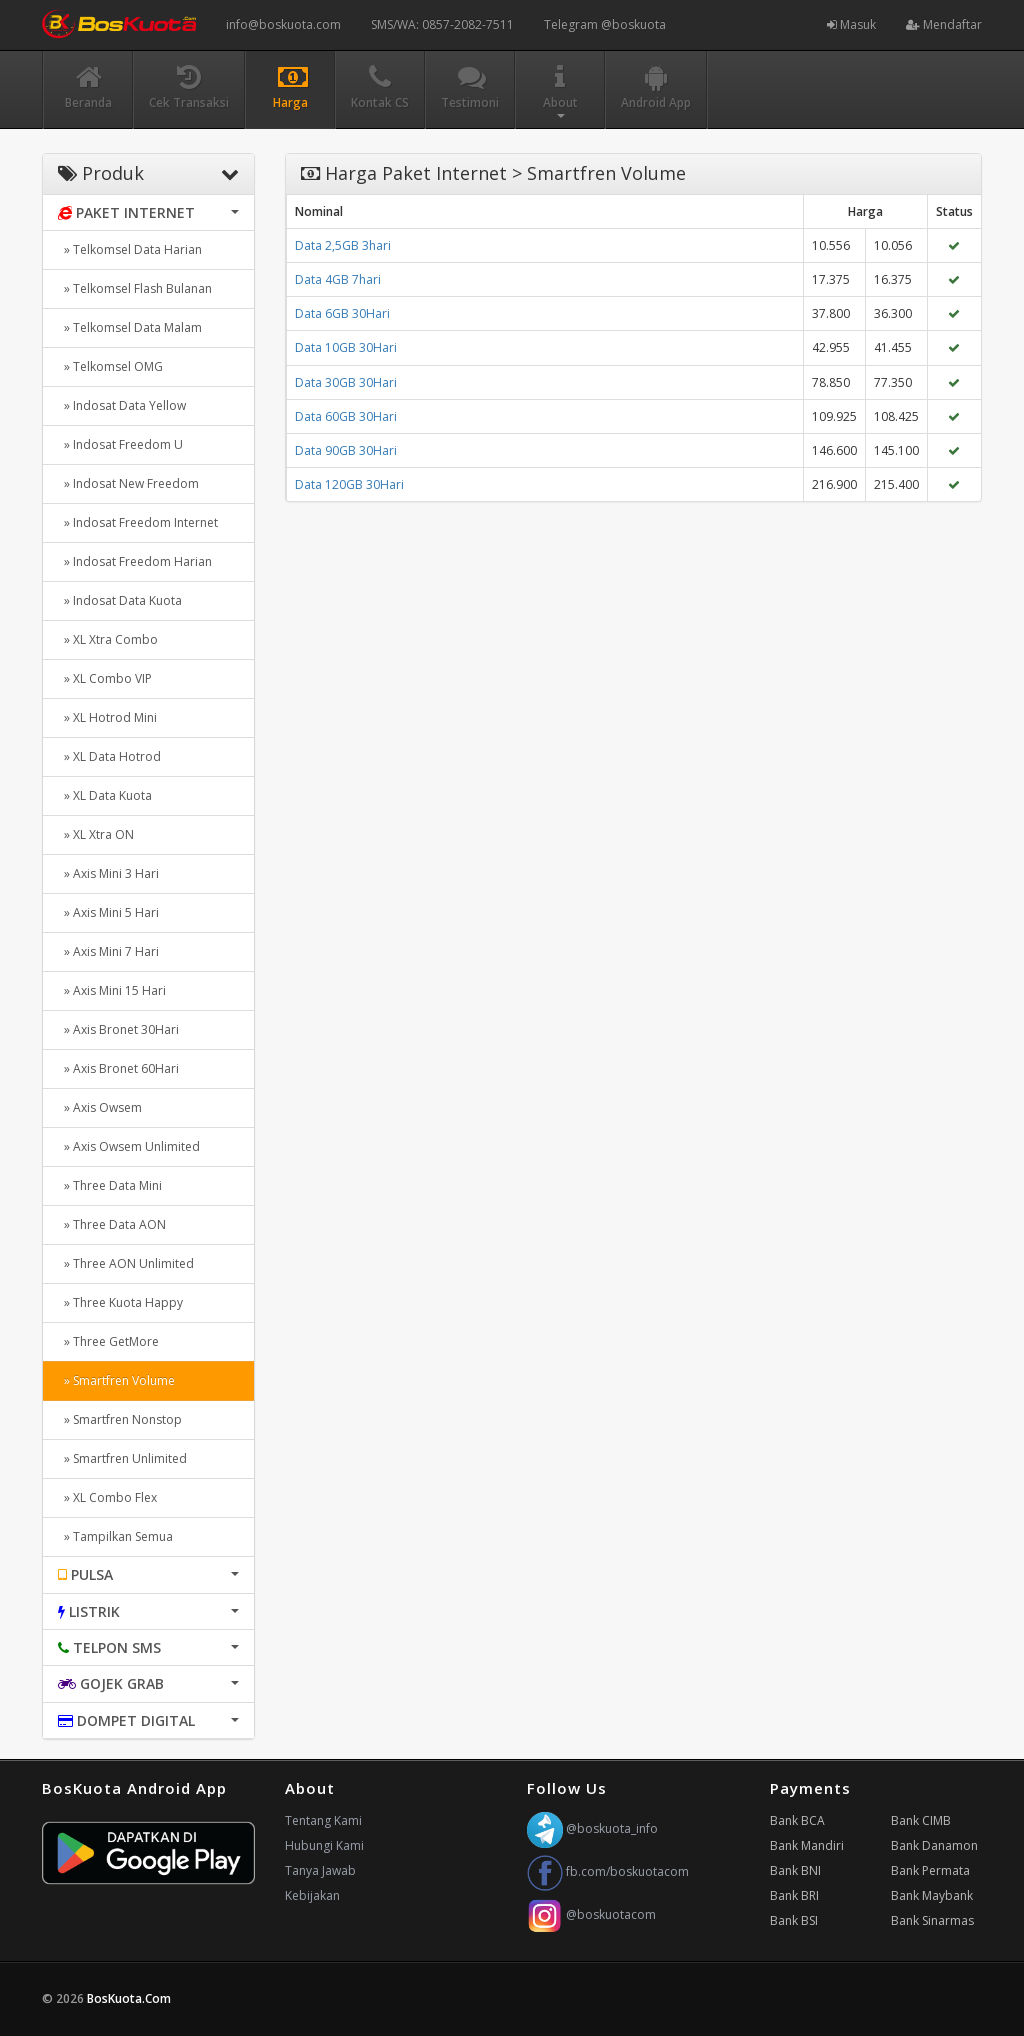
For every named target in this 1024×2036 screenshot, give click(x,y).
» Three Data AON (112, 1224)
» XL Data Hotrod (109, 756)
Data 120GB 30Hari (349, 484)
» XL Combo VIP (105, 678)
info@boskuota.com (283, 24)
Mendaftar (944, 24)
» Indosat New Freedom (128, 483)
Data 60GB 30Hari (346, 416)
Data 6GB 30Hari (342, 313)
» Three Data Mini (110, 1185)
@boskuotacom (591, 1914)
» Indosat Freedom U (120, 444)
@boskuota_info (592, 1828)
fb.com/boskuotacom (608, 1871)
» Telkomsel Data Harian (130, 249)
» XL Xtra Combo (108, 639)
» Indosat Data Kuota (120, 600)
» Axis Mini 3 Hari (108, 873)
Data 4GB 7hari (338, 279)
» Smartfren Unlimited (122, 1458)
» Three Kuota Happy (120, 1302)
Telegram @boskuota (605, 24)
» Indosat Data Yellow (122, 405)
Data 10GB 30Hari (346, 347)
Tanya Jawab (320, 1870)
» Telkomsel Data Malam (130, 327)
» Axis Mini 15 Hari (112, 990)
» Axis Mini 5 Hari (108, 912)
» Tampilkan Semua (115, 1536)
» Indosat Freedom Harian (135, 561)
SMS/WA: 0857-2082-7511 (442, 24)
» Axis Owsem (100, 1107)
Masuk (851, 24)
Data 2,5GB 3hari (343, 245)
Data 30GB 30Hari (346, 382)
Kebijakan (312, 1895)
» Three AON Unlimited (126, 1263)
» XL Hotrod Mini (107, 717)
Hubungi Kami (324, 1845)
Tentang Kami (323, 1820)
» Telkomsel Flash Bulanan (135, 288)
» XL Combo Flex (107, 1497)
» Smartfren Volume (116, 1380)
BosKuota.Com (130, 1998)
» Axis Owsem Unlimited (129, 1146)
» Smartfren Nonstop (120, 1419)
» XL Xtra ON (96, 834)
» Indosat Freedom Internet (138, 522)
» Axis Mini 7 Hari (108, 951)
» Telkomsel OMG (110, 366)
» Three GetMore (108, 1341)
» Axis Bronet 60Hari (118, 1068)
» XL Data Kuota (105, 795)
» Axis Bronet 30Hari (118, 1029)
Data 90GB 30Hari (346, 450)
